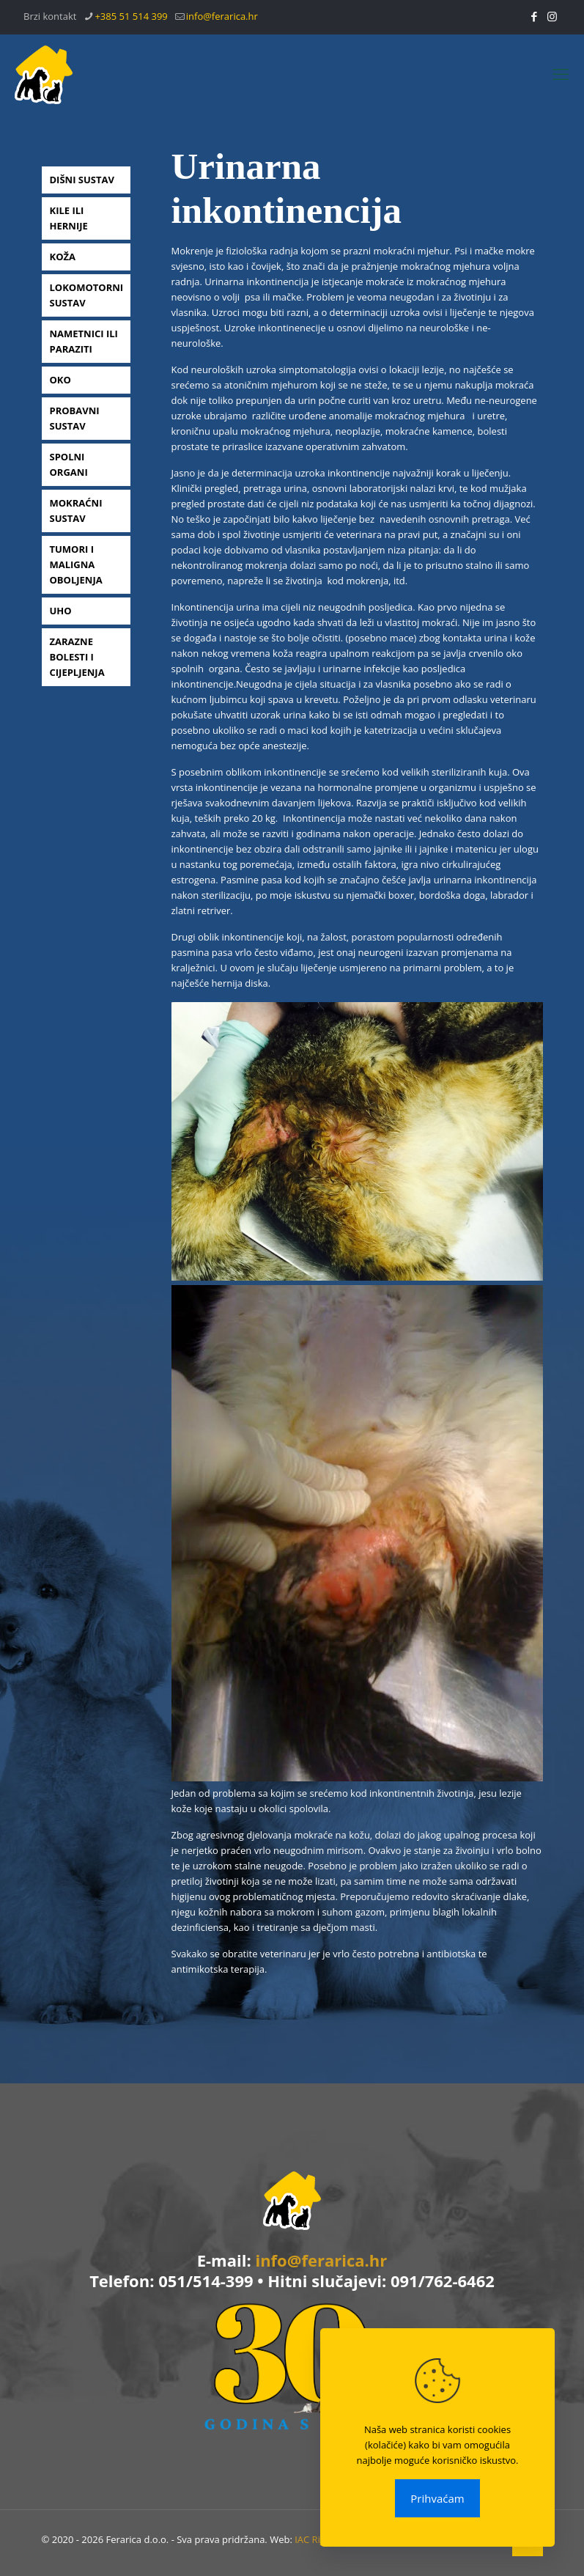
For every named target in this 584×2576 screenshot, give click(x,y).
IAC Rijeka (316, 2539)
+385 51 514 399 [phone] (131, 16)
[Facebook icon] (533, 16)
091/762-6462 (443, 2281)
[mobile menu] (560, 73)
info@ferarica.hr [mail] (222, 16)
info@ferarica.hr (321, 2260)
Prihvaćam (437, 2498)
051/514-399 (205, 2281)
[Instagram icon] (552, 16)
